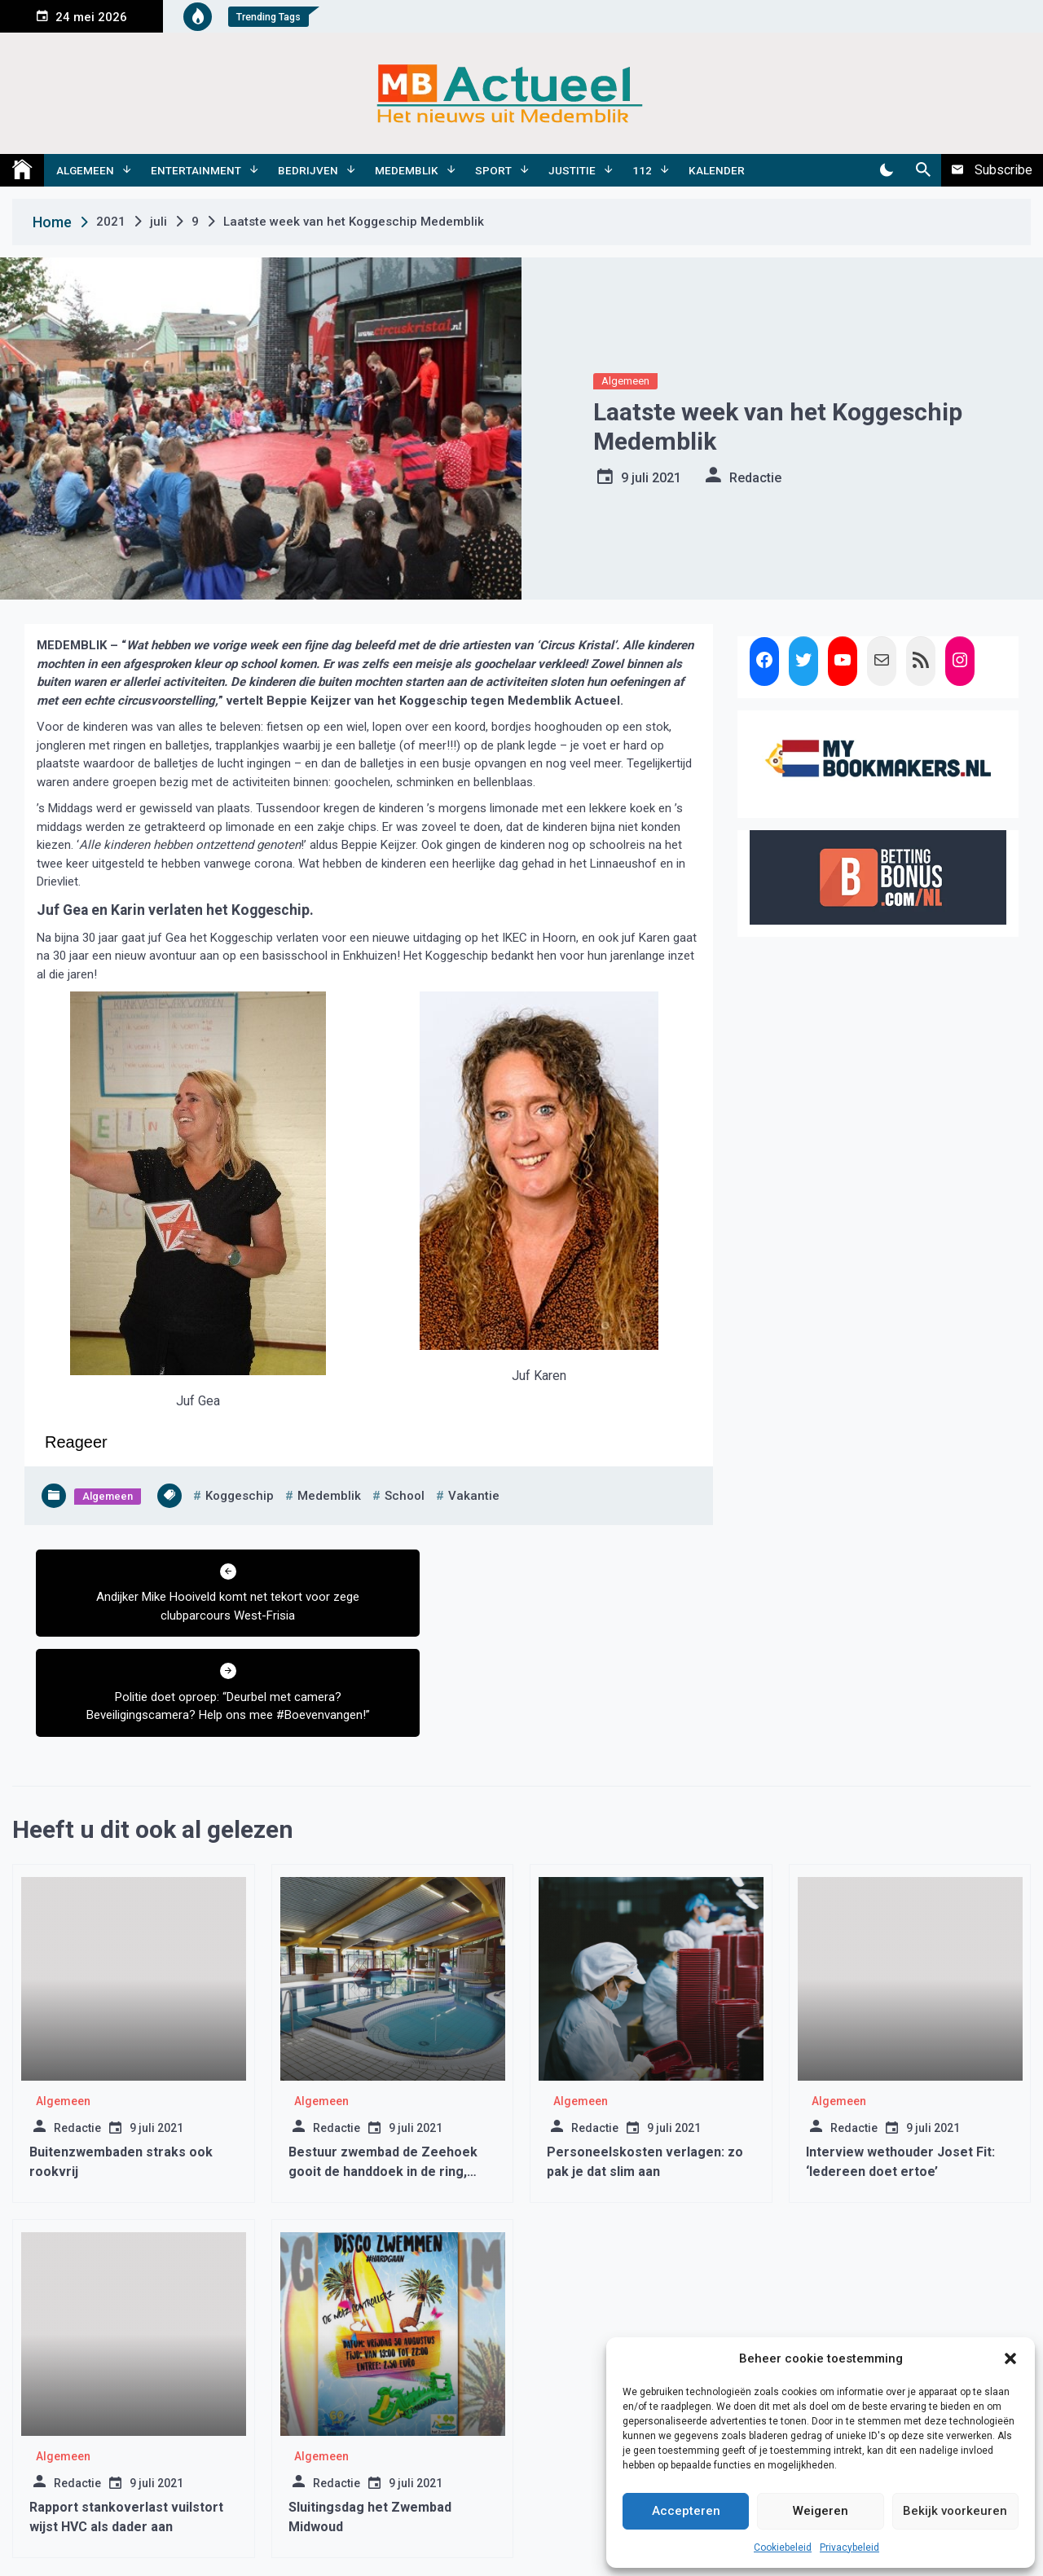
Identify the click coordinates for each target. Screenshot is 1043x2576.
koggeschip (239, 1495)
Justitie (572, 170)
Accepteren (686, 2510)
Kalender (717, 170)
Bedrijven (308, 170)
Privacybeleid (849, 2547)
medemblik (329, 1495)
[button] (1010, 2358)
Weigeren (820, 2510)
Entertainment (196, 170)
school (405, 1495)
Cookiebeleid (783, 2547)
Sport (493, 170)
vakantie (473, 1495)
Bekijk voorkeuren (955, 2510)
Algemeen (85, 170)
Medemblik (406, 170)
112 (642, 170)
